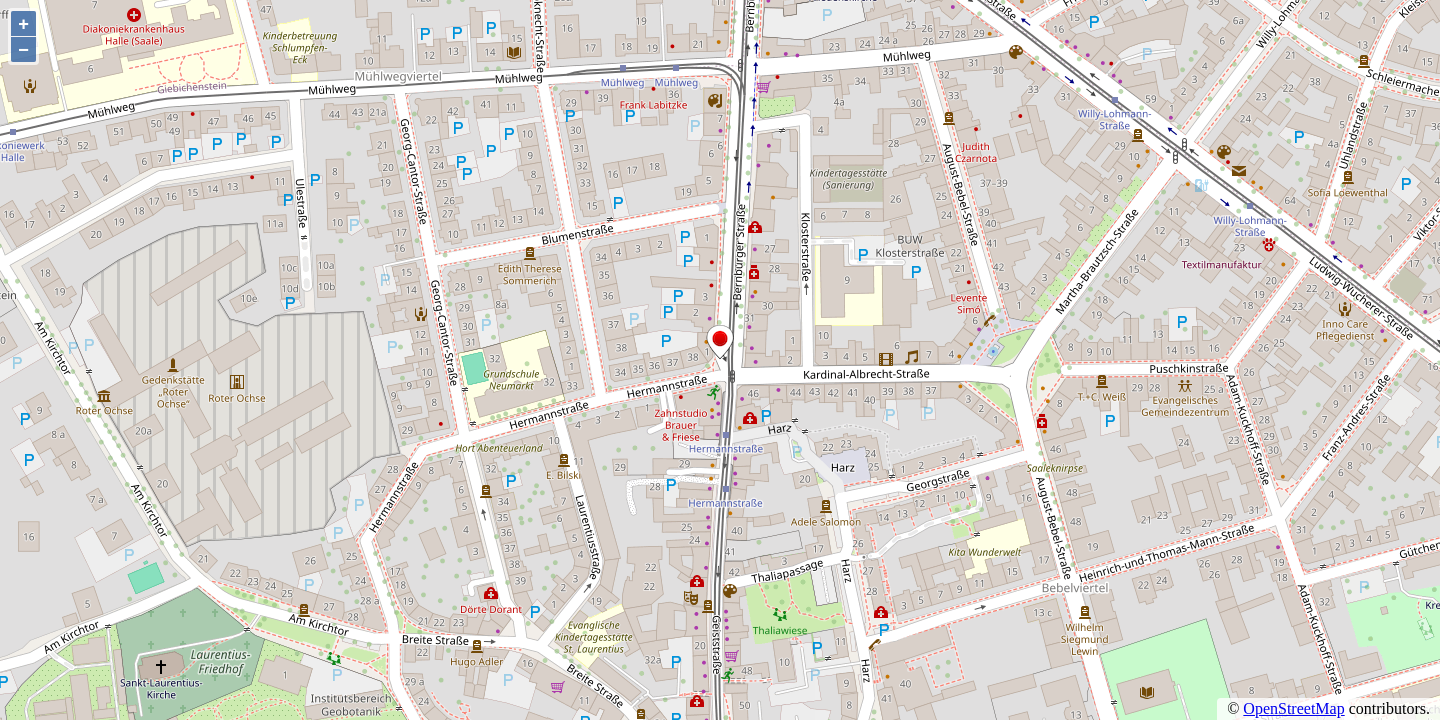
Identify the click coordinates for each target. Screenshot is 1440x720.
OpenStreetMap (1293, 708)
